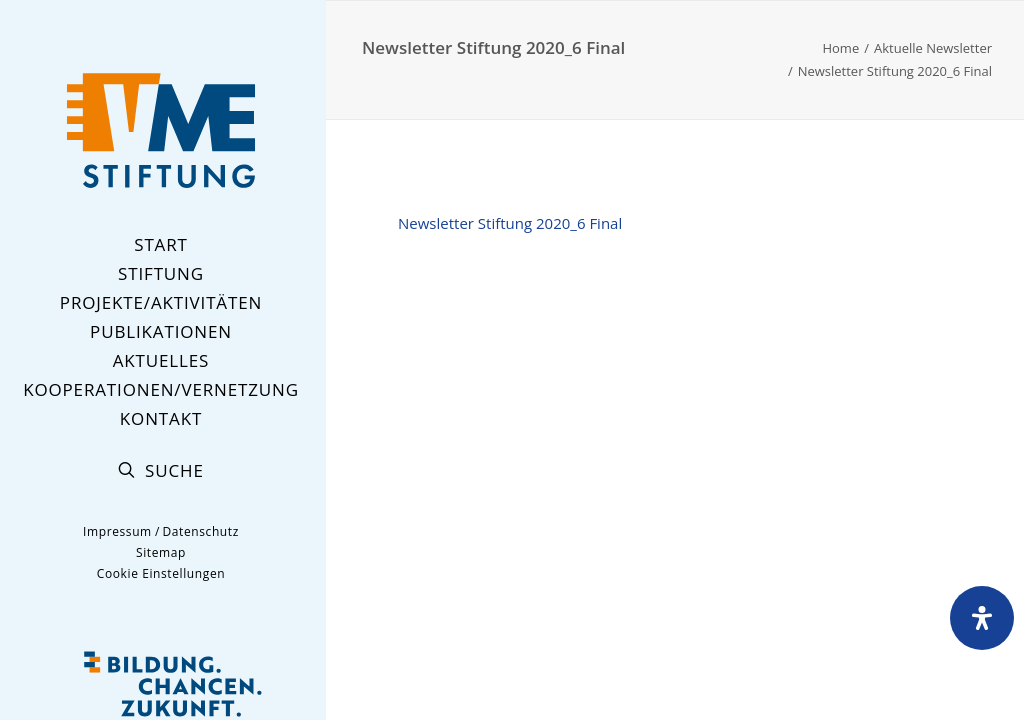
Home (840, 48)
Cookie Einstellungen (161, 573)
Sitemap (161, 552)
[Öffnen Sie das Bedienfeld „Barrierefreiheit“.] (982, 618)
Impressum (117, 531)
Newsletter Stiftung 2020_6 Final (510, 223)
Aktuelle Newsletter (933, 48)
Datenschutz (200, 531)
